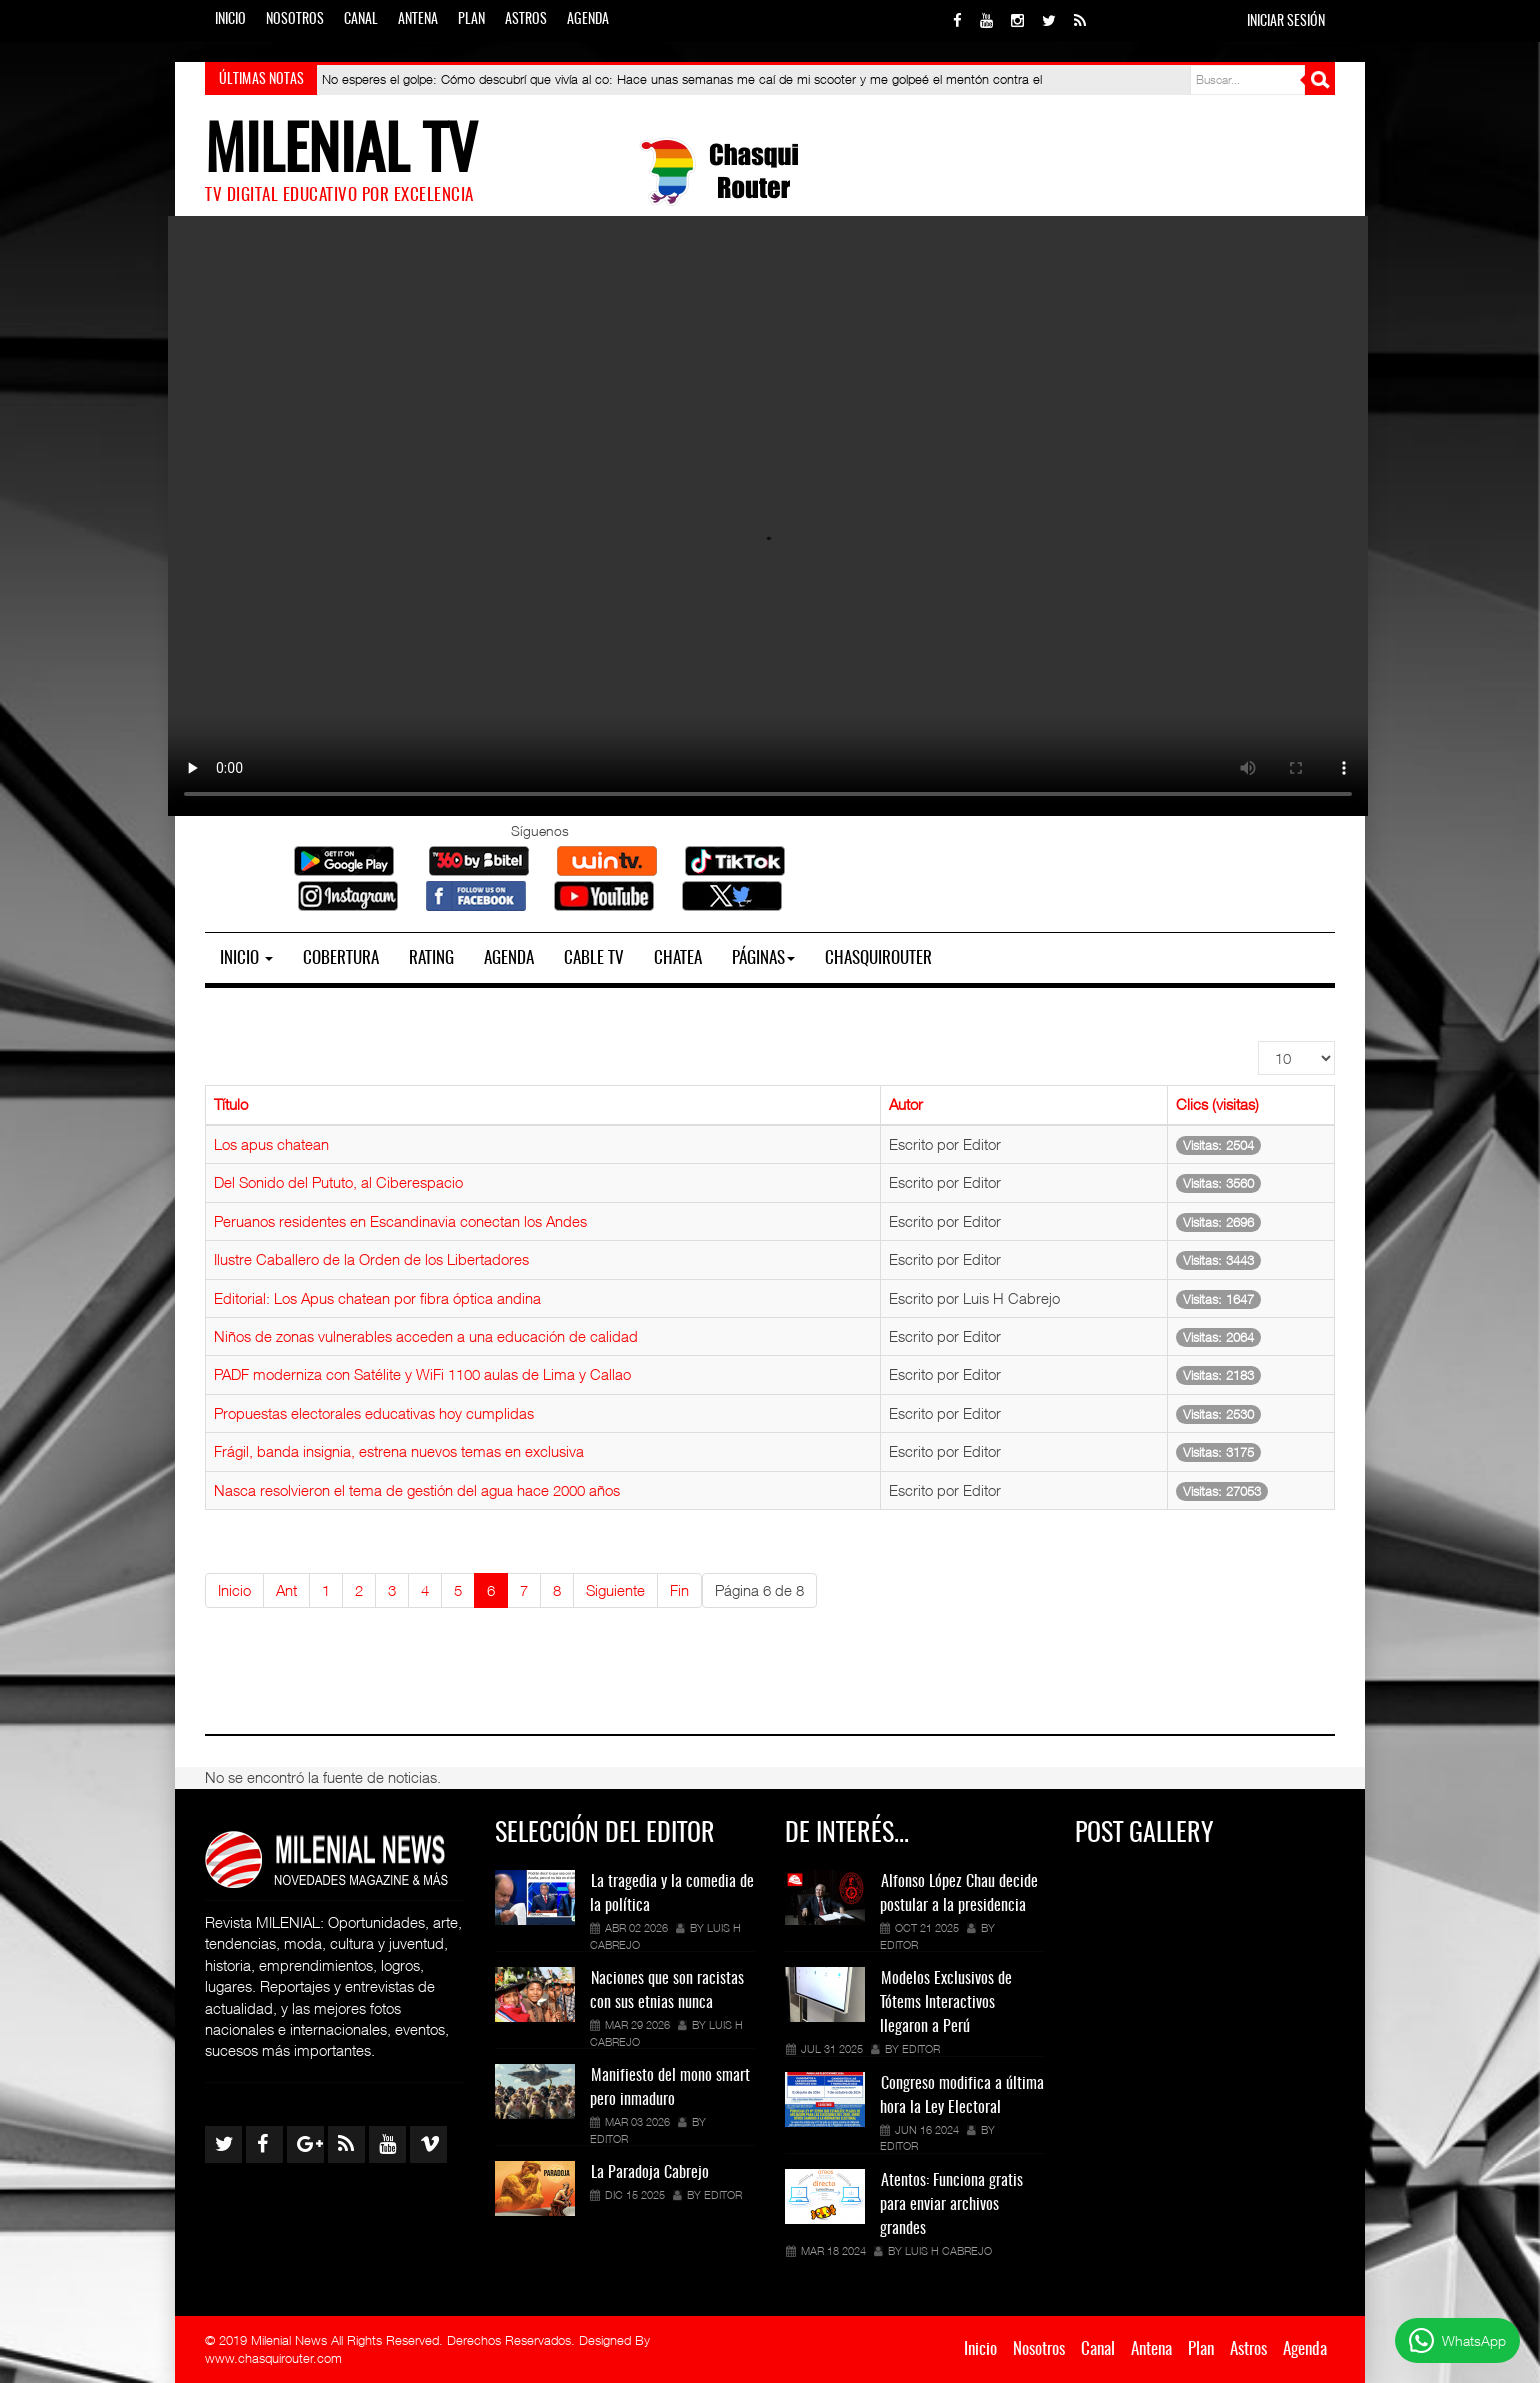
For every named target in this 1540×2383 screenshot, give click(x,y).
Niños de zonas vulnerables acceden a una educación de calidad (426, 1336)
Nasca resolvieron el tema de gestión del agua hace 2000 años (417, 1490)
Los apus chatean (271, 1144)
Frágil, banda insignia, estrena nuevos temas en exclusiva (399, 1451)
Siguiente (615, 1590)
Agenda (588, 20)
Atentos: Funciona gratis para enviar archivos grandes (951, 2205)
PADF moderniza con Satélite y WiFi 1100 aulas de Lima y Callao (422, 1374)
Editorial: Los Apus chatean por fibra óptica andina (377, 1298)
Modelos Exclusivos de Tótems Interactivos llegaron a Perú (946, 2003)
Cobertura (341, 958)
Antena (418, 20)
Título (231, 1104)
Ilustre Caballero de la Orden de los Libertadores (371, 1259)
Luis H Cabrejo (948, 2250)
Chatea (678, 958)
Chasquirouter (878, 958)
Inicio (230, 20)
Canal (361, 20)
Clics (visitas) (1217, 1104)
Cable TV (594, 958)
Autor (906, 1104)
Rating (431, 958)
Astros (526, 20)
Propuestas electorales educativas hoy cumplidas (374, 1413)
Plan (471, 20)
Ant (286, 1590)
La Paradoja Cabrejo (650, 2173)
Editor (609, 2138)
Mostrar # (1258, 1041)
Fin (679, 1590)
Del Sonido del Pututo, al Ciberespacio (338, 1182)
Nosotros (295, 20)
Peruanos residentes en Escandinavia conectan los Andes (400, 1221)
